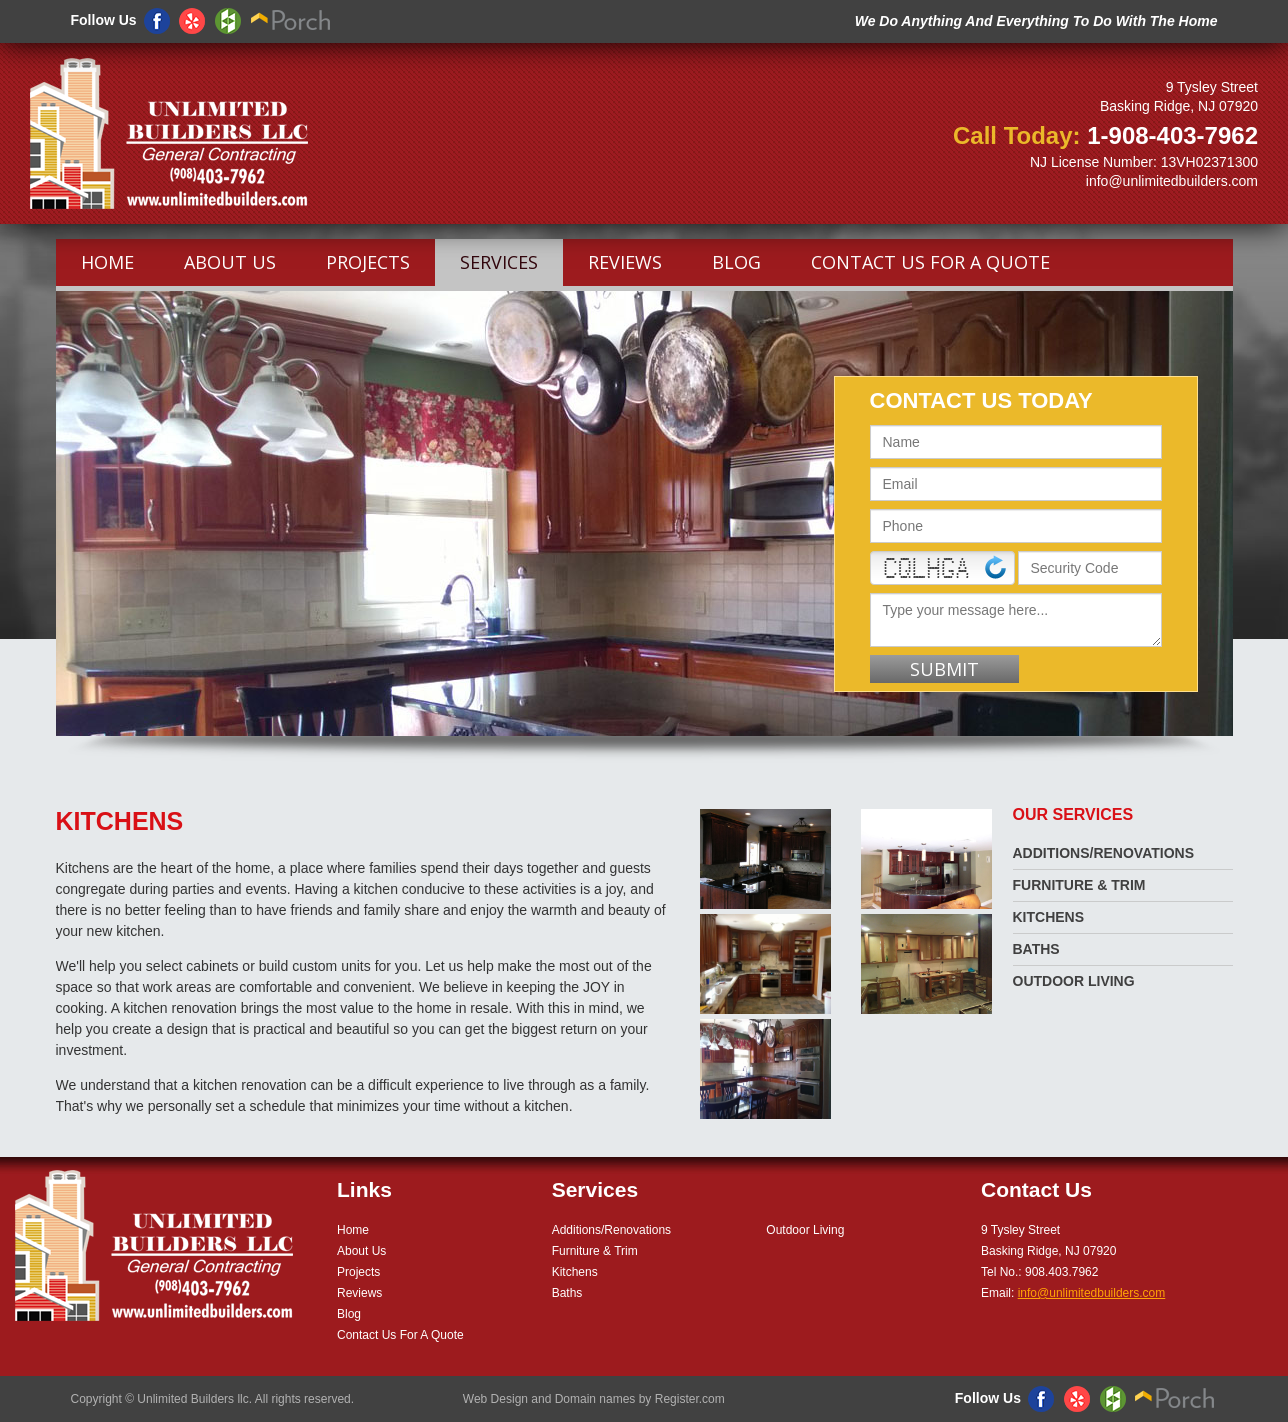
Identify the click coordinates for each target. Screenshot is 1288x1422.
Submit (944, 669)
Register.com (690, 1399)
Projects (368, 262)
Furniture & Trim (1079, 885)
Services (499, 262)
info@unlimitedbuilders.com (1172, 181)
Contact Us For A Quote (930, 262)
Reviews (625, 262)
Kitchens (1049, 917)
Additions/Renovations (1104, 853)
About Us (230, 262)
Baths (1036, 949)
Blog (736, 262)
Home (107, 262)
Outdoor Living (1074, 981)
